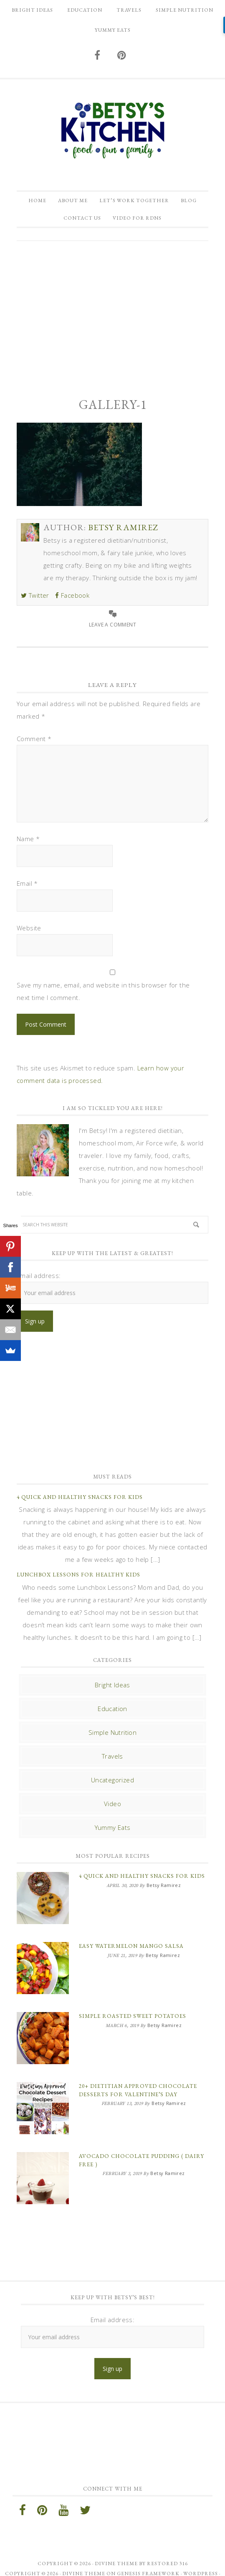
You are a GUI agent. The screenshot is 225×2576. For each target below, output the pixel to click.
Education (112, 1708)
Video (112, 1803)
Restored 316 (167, 2542)
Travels (112, 1756)
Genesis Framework (148, 2552)
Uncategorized (112, 1780)
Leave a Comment (112, 624)
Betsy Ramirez (112, 130)
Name (28, 838)
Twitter (35, 595)
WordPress (200, 2552)
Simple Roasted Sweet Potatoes (132, 2007)
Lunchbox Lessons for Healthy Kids (78, 1574)
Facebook (72, 595)
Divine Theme (83, 2552)
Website (29, 928)
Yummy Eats (113, 1827)
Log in (112, 2562)
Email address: (39, 1275)
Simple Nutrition (112, 1732)
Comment (34, 738)
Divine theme (116, 2542)
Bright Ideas (112, 1685)
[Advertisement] (112, 311)
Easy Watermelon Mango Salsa (131, 1941)
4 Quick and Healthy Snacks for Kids (80, 1497)
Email (27, 883)
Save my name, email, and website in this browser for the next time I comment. (103, 991)
